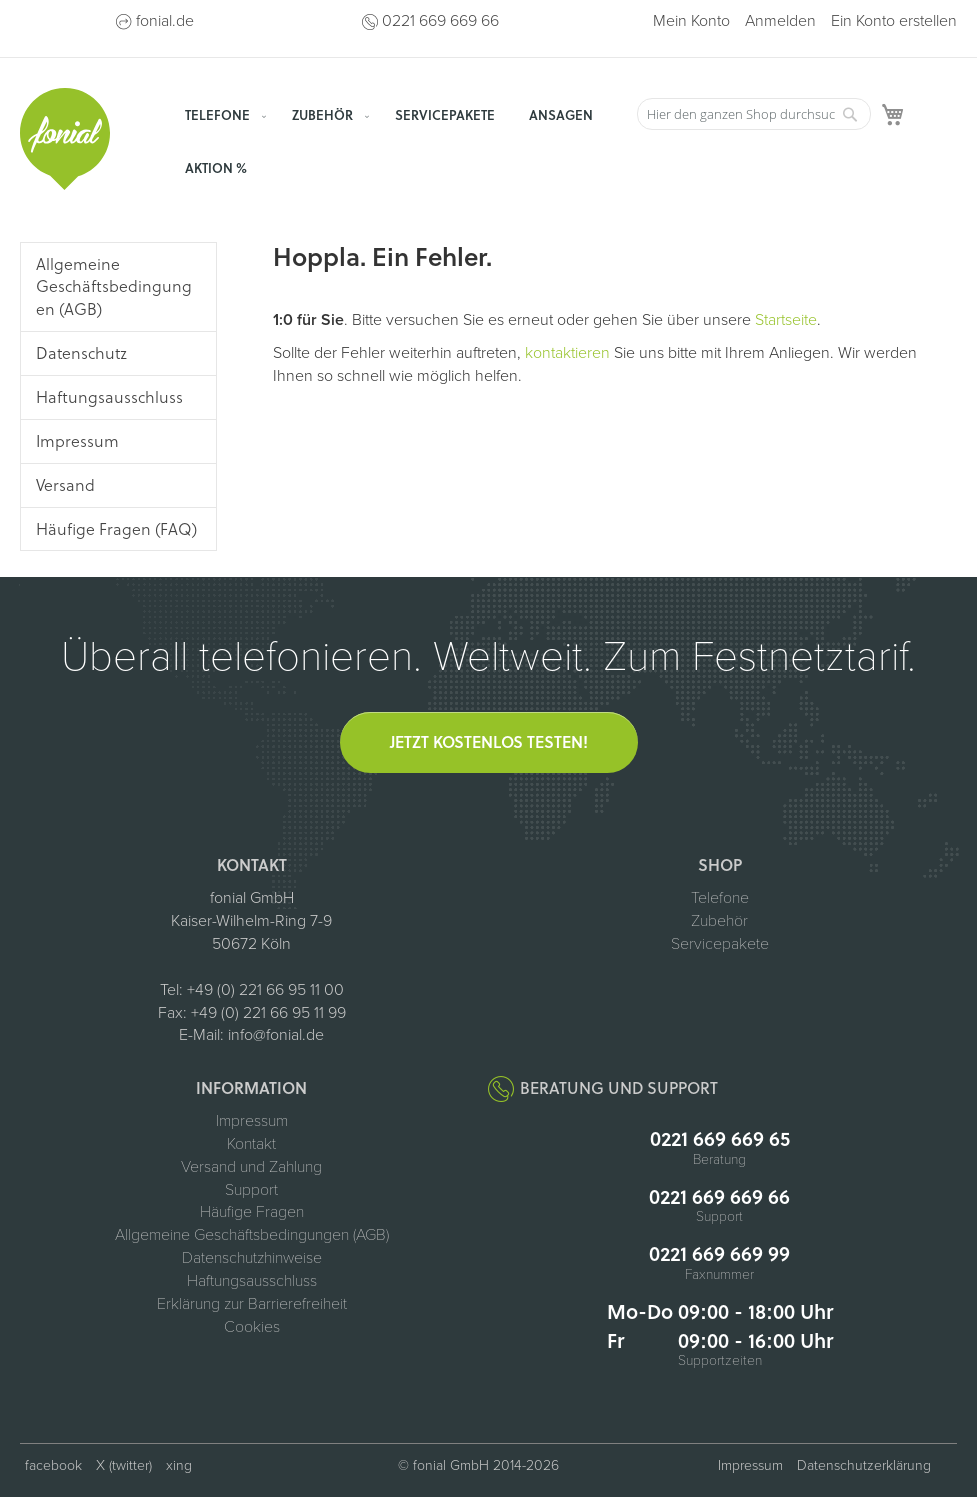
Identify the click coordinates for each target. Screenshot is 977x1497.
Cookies (252, 1327)
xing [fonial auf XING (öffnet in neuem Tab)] (179, 1465)
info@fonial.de (276, 1035)
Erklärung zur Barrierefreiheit (252, 1304)
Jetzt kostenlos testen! (489, 741)
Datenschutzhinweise (252, 1258)
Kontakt (251, 1144)
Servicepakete (720, 944)
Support (251, 1190)
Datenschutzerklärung (864, 1465)
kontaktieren (567, 353)
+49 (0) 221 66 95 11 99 (268, 1013)
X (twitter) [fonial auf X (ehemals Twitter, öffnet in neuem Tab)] (124, 1465)
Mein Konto (691, 21)
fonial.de (165, 21)
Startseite (786, 320)
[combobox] (754, 114)
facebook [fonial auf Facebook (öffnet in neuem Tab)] (53, 1465)
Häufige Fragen (252, 1212)
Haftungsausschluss (252, 1281)
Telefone (720, 898)
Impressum (252, 1121)
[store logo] (65, 139)
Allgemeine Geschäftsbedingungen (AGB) (252, 1235)
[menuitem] (221, 114)
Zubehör (719, 921)
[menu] (399, 141)
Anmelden (780, 21)
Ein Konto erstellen (894, 21)
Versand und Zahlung (251, 1167)
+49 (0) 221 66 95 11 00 (265, 990)
